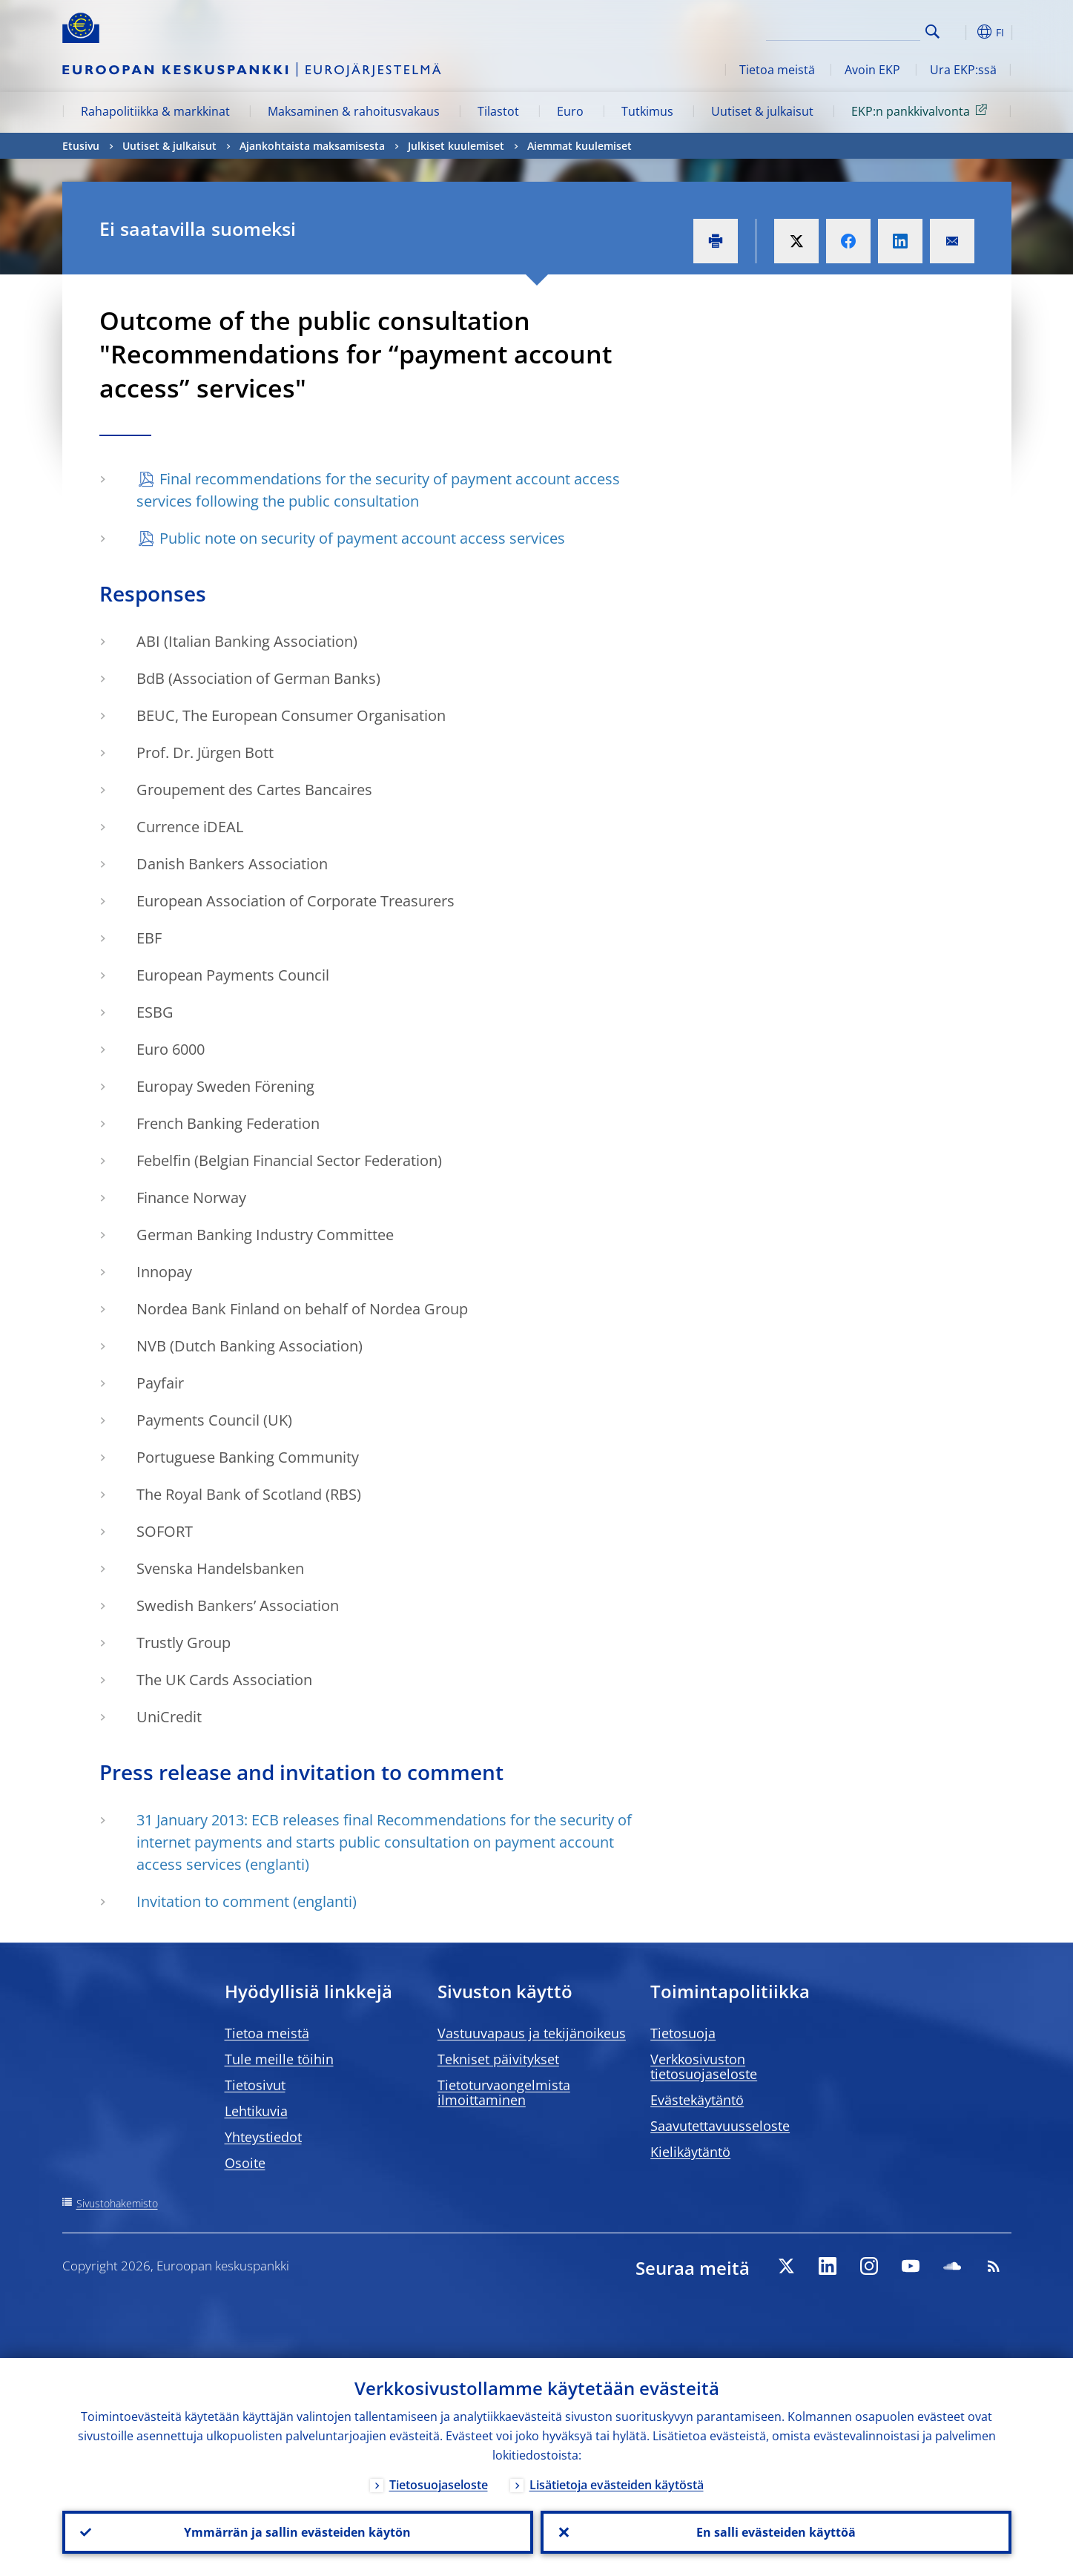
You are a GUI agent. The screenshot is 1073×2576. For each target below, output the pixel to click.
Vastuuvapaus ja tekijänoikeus (532, 2033)
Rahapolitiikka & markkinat (155, 111)
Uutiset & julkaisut (762, 111)
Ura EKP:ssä (963, 70)
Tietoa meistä (777, 70)
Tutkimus (647, 111)
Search (932, 32)
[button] (959, 32)
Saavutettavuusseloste (720, 2126)
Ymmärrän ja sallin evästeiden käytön (297, 2532)
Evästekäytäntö (697, 2100)
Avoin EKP (872, 70)
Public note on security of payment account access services (362, 538)
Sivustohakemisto (117, 2203)
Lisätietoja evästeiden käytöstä (616, 2485)
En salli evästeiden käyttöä (776, 2532)
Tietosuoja (683, 2033)
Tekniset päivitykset (498, 2059)
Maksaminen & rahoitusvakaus (354, 111)
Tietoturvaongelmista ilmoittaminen (504, 2092)
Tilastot (498, 111)
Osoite (245, 2163)
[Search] (846, 30)
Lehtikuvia (256, 2111)
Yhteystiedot (263, 2137)
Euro (570, 111)
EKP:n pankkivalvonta (921, 110)
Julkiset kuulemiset (456, 146)
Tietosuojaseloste (438, 2485)
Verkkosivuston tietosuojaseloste (703, 2066)
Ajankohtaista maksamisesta (312, 146)
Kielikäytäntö (690, 2152)
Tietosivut (255, 2085)
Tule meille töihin (279, 2059)
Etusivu (80, 146)
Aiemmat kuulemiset (579, 146)
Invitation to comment (212, 1901)
